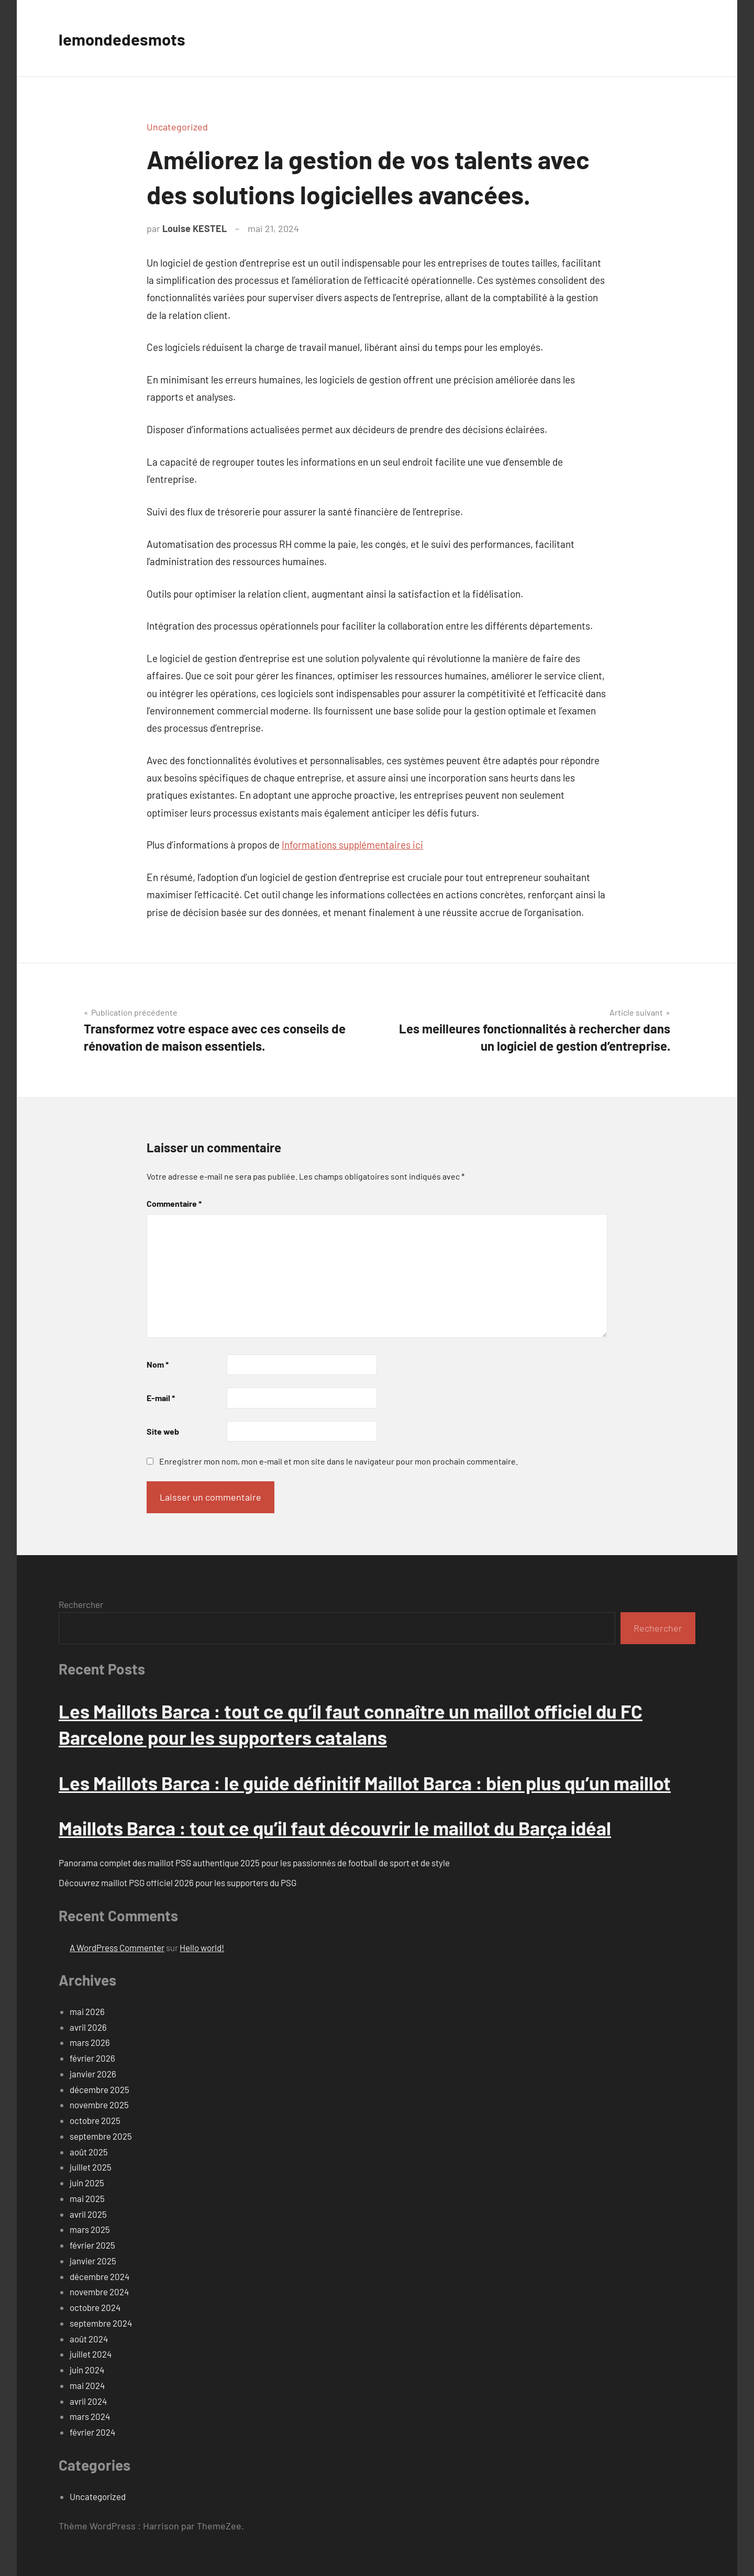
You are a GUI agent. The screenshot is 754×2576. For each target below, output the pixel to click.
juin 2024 (87, 2369)
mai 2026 (87, 2011)
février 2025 (92, 2245)
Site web (163, 1431)
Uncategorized (177, 127)
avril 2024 (88, 2401)
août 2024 (89, 2338)
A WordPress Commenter (117, 1947)
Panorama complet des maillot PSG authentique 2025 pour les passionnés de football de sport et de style (254, 1862)
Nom (158, 1364)
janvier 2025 (93, 2260)
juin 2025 (87, 2182)
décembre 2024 (99, 2276)
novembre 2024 (99, 2291)
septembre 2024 (101, 2323)
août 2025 (89, 2151)
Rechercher (81, 1604)
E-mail (161, 1398)
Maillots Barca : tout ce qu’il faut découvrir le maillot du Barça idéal (335, 1828)
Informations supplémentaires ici (352, 845)
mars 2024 (90, 2416)
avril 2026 (88, 2027)
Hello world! (202, 1947)
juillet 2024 (91, 2354)
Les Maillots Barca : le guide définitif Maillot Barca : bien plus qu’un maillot (365, 1782)
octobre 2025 (95, 2120)
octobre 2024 (95, 2307)
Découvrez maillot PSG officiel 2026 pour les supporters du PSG (177, 1882)
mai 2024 (87, 2385)
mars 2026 (90, 2042)
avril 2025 (88, 2214)
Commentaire (174, 1203)
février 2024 (92, 2432)
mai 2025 (87, 2198)
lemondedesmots (131, 38)
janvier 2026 (93, 2073)
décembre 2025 (99, 2089)
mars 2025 (90, 2229)
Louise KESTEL (194, 228)
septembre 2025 (101, 2136)
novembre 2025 (99, 2104)
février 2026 (92, 2058)
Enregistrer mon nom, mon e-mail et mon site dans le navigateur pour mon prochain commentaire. (338, 1461)
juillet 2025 (91, 2167)
